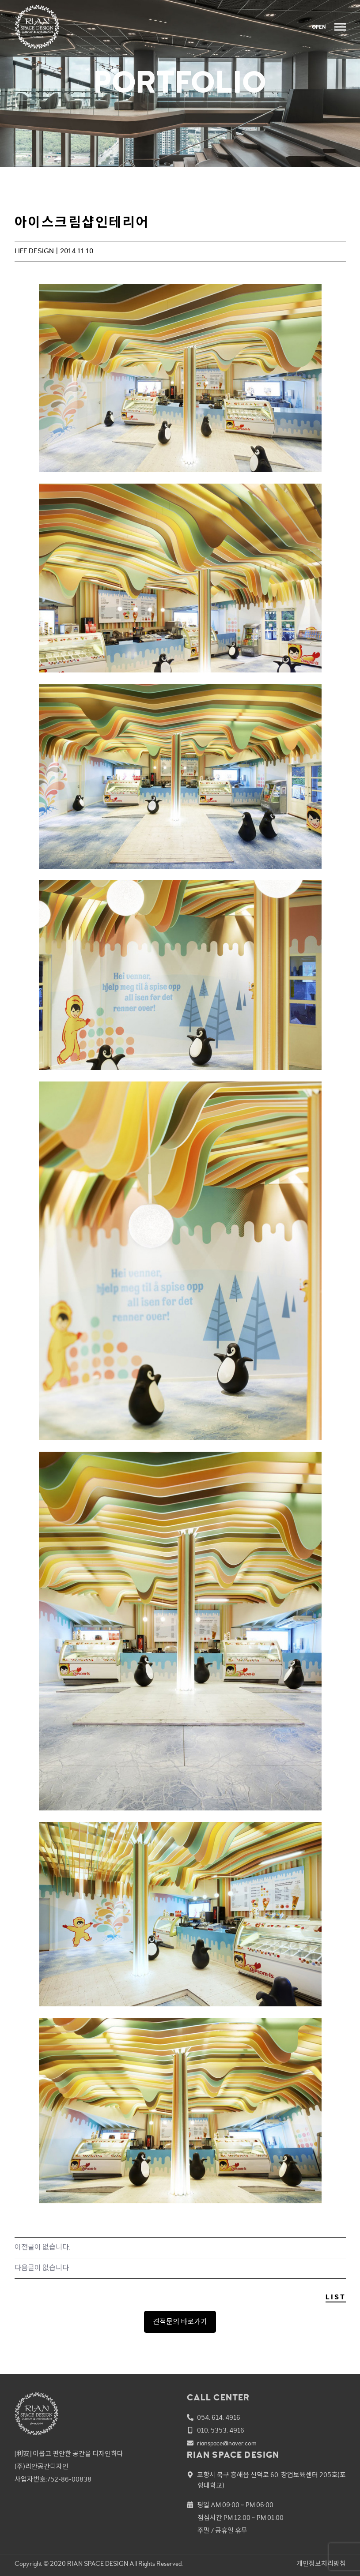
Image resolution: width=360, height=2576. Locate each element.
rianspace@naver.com (227, 2443)
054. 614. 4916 (218, 2418)
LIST (336, 2297)
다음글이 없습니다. (42, 2268)
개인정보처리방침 (321, 2564)
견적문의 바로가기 (180, 2321)
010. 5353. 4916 (220, 2430)
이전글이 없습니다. (42, 2247)
